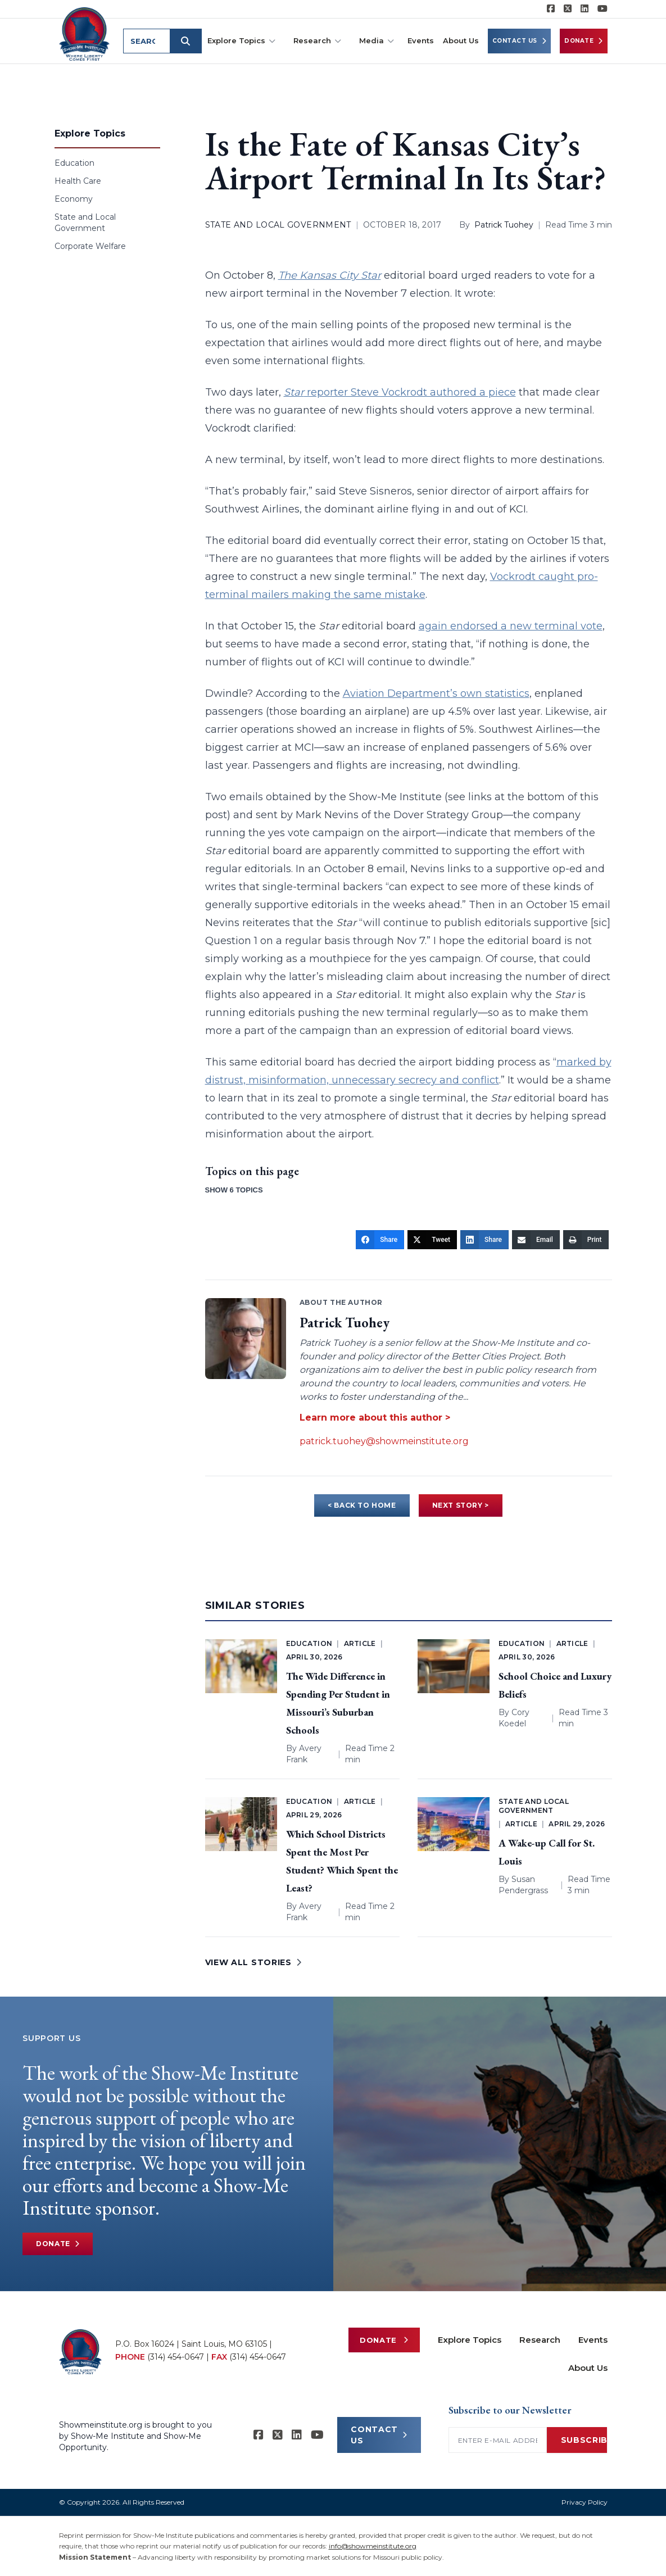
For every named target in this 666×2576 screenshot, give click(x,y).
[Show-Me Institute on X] (568, 9)
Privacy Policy (584, 2502)
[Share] (380, 1239)
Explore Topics (241, 41)
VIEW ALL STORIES (253, 1962)
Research (317, 41)
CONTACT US (379, 2435)
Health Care (78, 181)
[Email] (536, 1239)
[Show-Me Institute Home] (85, 33)
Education (74, 163)
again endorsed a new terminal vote (510, 626)
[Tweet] (432, 1239)
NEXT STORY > (460, 1505)
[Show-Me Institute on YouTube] (602, 9)
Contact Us (519, 41)
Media (376, 41)
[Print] (586, 1239)
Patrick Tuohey (503, 225)
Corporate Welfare (90, 246)
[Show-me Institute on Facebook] (551, 9)
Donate (583, 41)
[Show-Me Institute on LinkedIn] (584, 9)
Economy (74, 199)
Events (420, 40)
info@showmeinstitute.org (372, 2546)
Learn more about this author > (375, 1417)
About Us (461, 40)
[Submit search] (187, 41)
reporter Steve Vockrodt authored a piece (400, 392)
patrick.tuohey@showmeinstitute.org (384, 1441)
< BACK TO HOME (362, 1505)
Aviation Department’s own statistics (436, 693)
